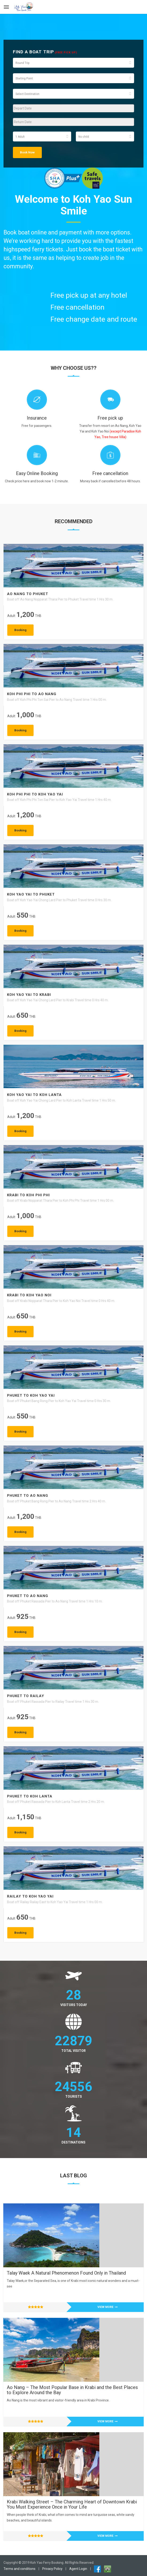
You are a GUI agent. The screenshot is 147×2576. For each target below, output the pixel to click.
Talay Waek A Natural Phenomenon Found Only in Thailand (66, 2273)
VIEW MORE (107, 2307)
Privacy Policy (52, 2569)
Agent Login (78, 2569)
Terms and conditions (19, 2569)
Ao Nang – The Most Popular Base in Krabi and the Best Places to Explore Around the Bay (72, 2390)
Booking (20, 630)
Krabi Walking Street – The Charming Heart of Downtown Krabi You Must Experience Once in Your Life (72, 2504)
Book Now (27, 152)
